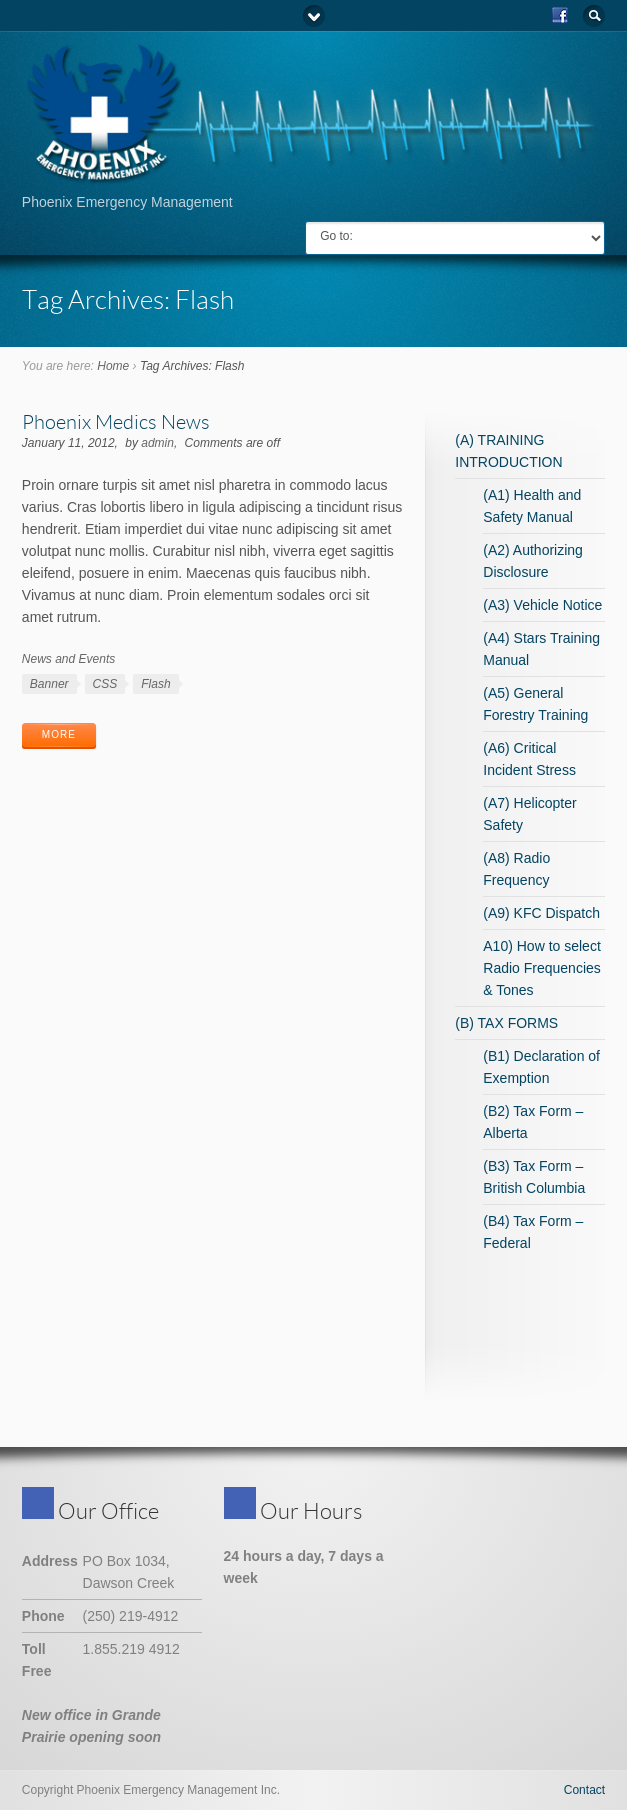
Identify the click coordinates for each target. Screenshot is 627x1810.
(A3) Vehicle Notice (542, 605)
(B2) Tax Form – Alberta (533, 1122)
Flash (155, 684)
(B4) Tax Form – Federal (533, 1232)
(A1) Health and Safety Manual (532, 506)
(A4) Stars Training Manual (541, 649)
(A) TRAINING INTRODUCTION (508, 451)
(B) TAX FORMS (506, 1023)
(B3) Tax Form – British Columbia (534, 1177)
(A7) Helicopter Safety (529, 814)
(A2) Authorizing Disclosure (533, 561)
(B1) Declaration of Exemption (541, 1067)
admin (157, 443)
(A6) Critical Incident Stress (529, 759)
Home (113, 366)
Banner (49, 684)
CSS (105, 684)
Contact (584, 1790)
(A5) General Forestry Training (535, 704)
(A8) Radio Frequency (516, 869)
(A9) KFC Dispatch (541, 913)
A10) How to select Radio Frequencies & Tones (542, 968)
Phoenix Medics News (116, 421)
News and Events (68, 659)
